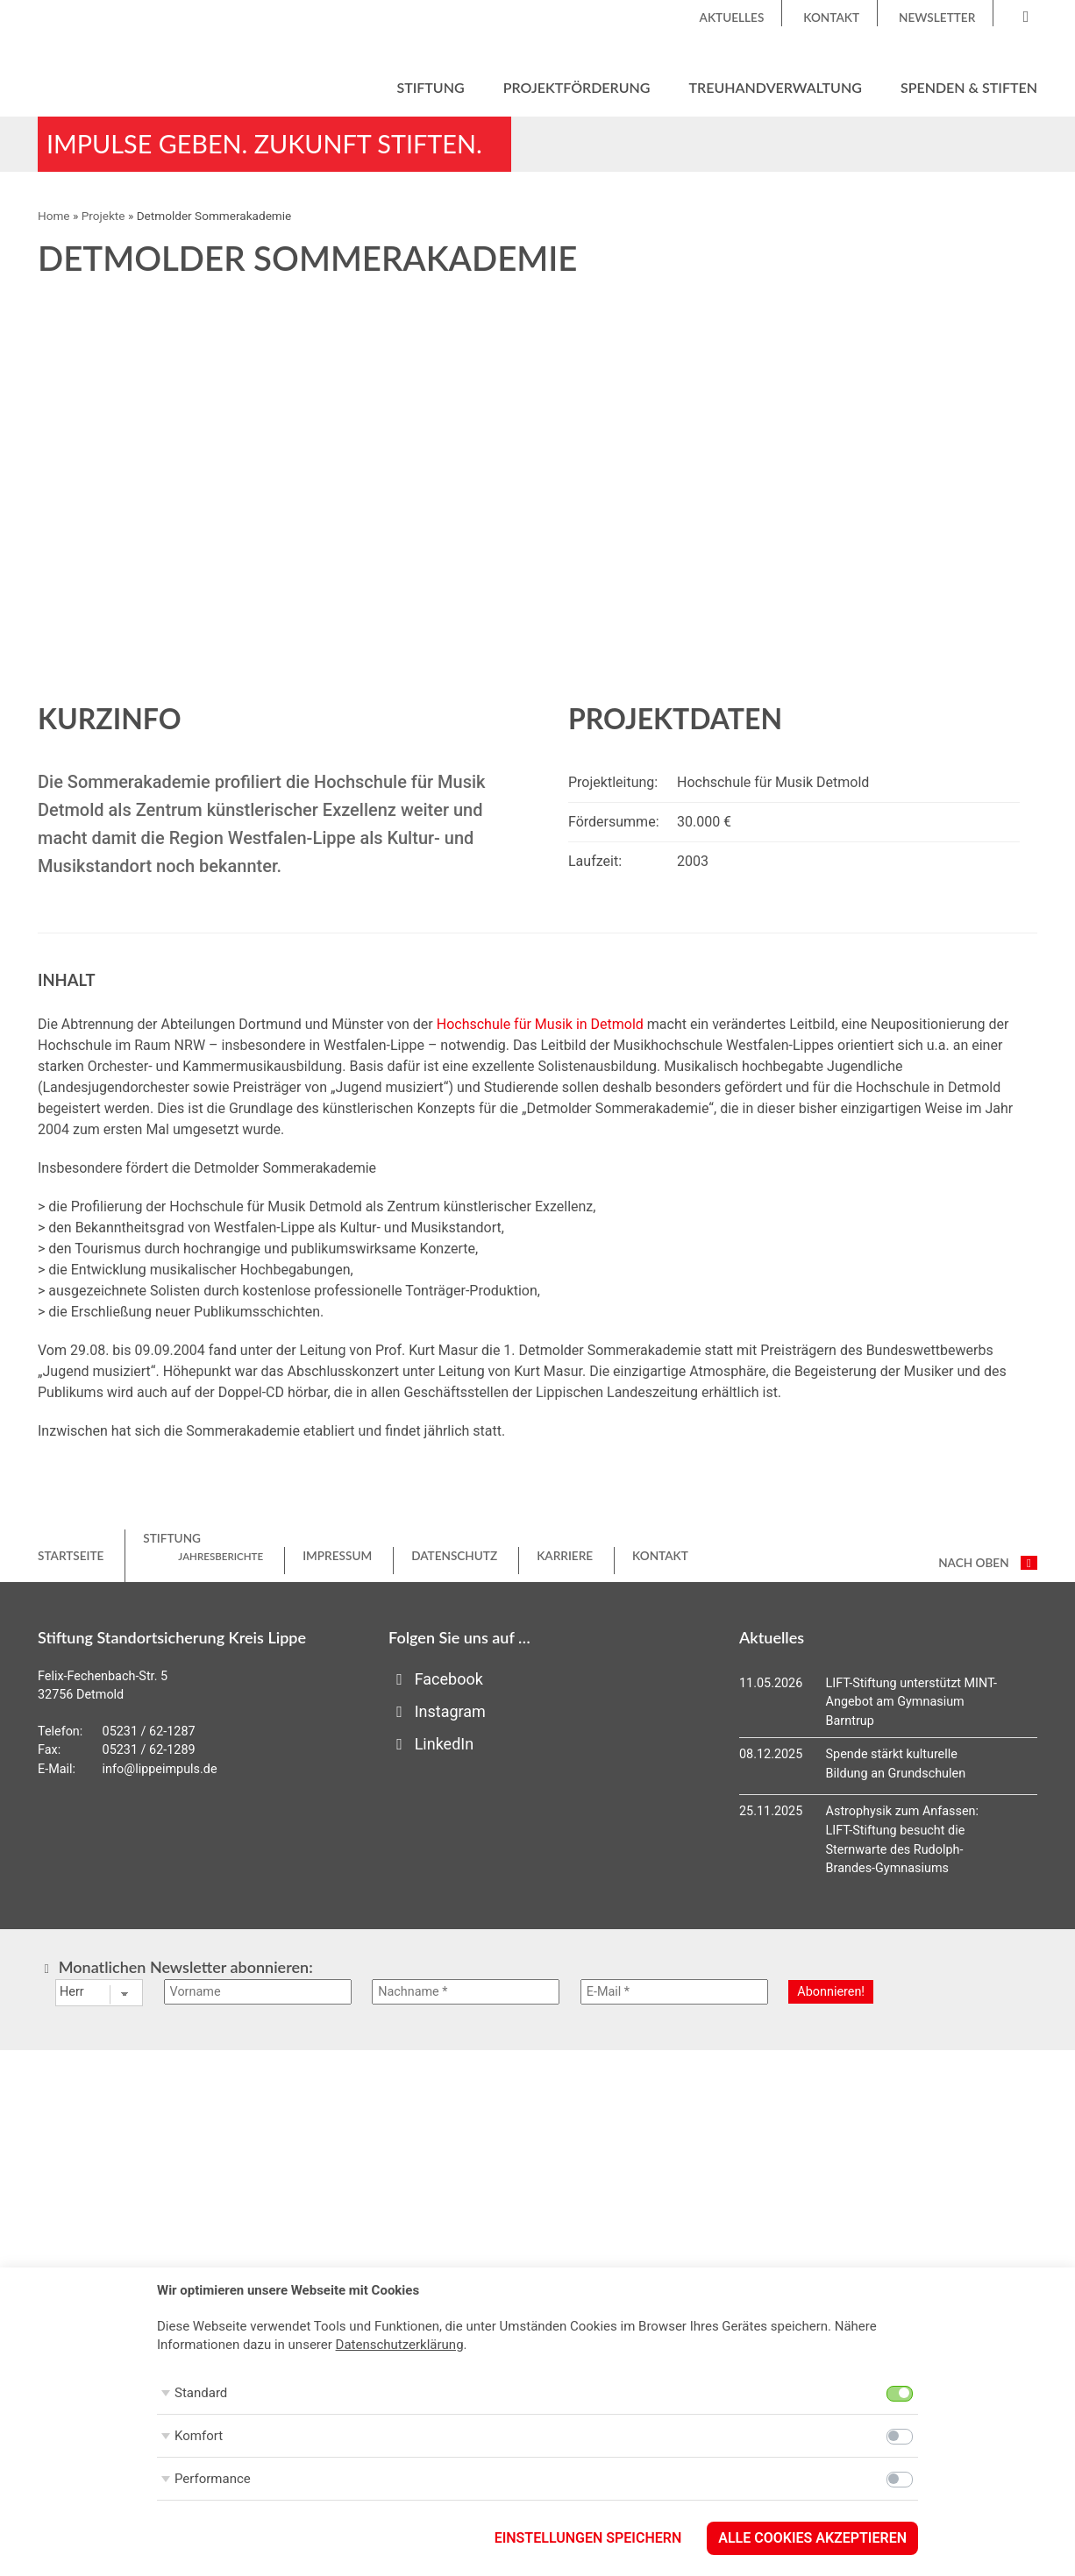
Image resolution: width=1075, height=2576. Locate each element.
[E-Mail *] (674, 1992)
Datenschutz (454, 1556)
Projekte (103, 216)
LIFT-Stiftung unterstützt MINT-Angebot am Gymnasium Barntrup (911, 1702)
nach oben (987, 1563)
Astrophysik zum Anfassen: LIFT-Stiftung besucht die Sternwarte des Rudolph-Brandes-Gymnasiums (902, 1840)
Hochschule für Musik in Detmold (540, 1024)
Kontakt (831, 18)
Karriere (565, 1556)
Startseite (70, 1556)
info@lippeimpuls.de (160, 1769)
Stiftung (430, 87)
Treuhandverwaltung (775, 87)
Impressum (337, 1556)
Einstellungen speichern (588, 2538)
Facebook (435, 1679)
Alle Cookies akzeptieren (812, 2538)
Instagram (437, 1711)
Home (54, 216)
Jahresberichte (220, 1556)
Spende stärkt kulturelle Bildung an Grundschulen (896, 1764)
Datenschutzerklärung (400, 2344)
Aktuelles (732, 18)
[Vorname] (258, 1992)
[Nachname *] (465, 1992)
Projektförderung (577, 87)
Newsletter (937, 18)
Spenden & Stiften (969, 87)
